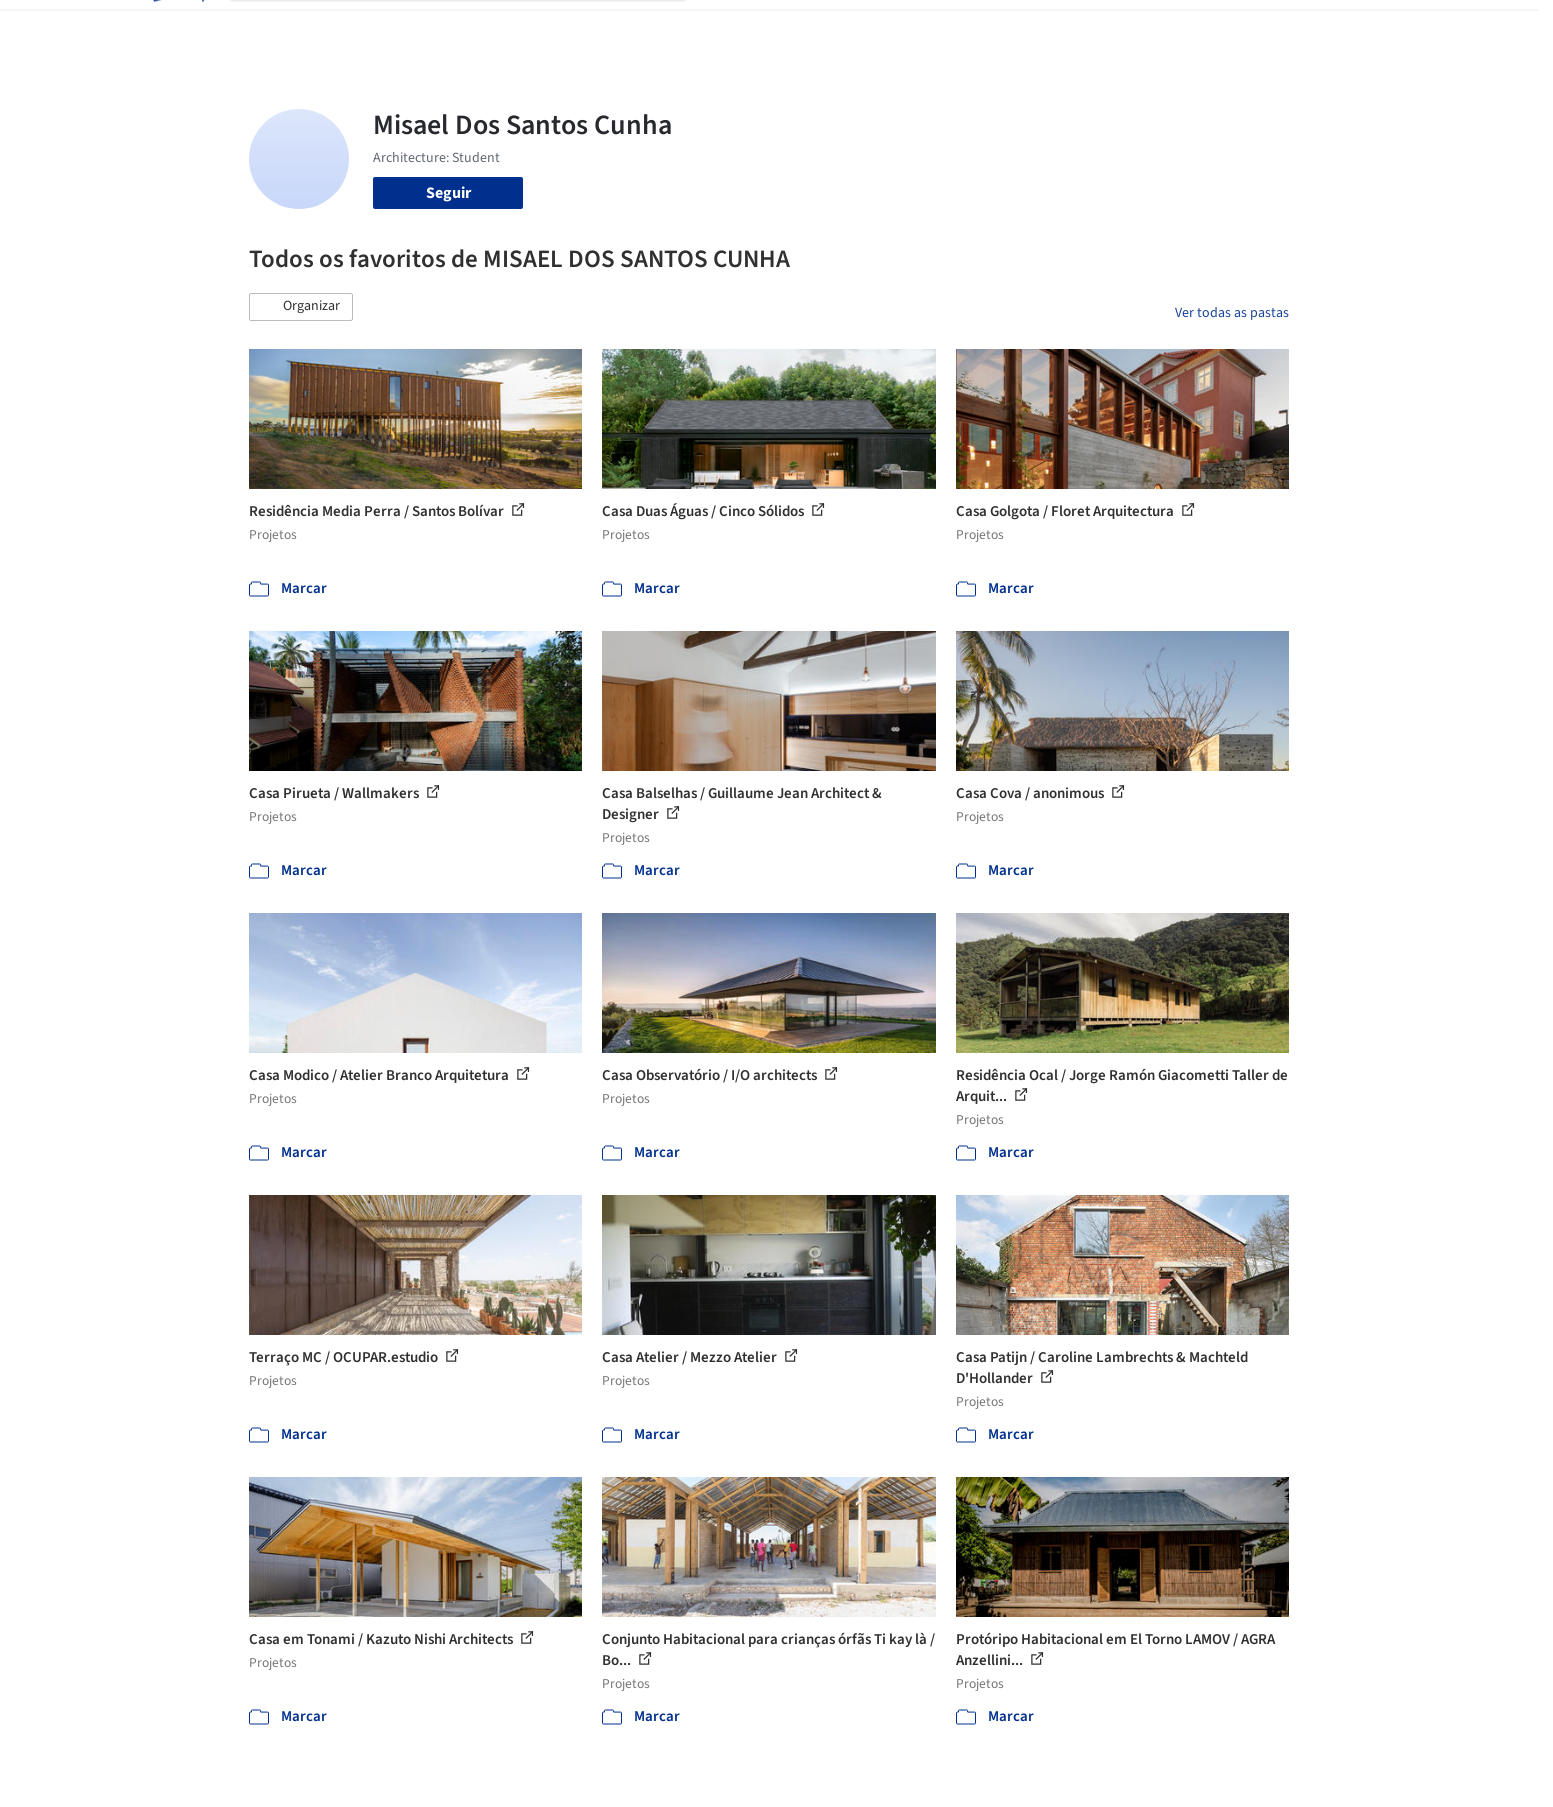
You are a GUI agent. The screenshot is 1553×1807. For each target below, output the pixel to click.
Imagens (809, 28)
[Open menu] (1377, 28)
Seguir (448, 193)
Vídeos (1072, 28)
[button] (301, 307)
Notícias (1005, 28)
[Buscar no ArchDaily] (473, 28)
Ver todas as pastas (1232, 313)
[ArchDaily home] (177, 28)
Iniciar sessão (1181, 28)
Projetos (735, 28)
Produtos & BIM (907, 28)
